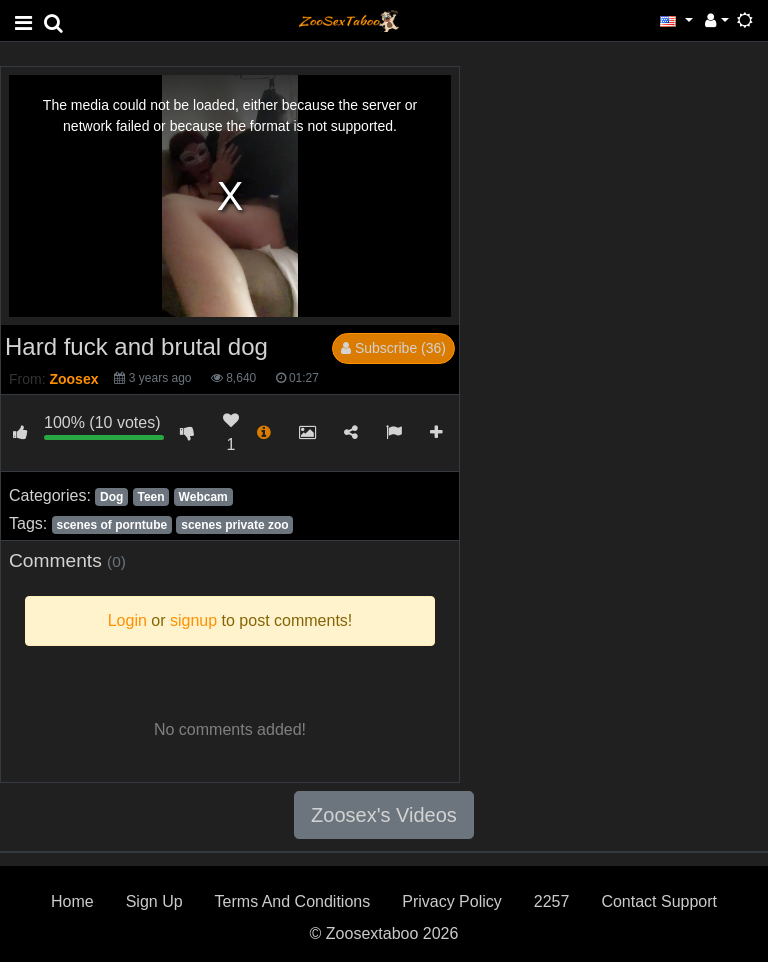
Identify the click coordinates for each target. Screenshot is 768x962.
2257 (552, 901)
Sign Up (154, 901)
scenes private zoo (234, 525)
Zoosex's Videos (384, 815)
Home (72, 901)
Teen (150, 497)
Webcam (203, 497)
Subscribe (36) (393, 348)
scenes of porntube (111, 525)
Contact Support (659, 901)
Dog (111, 497)
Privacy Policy (452, 901)
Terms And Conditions (293, 901)
